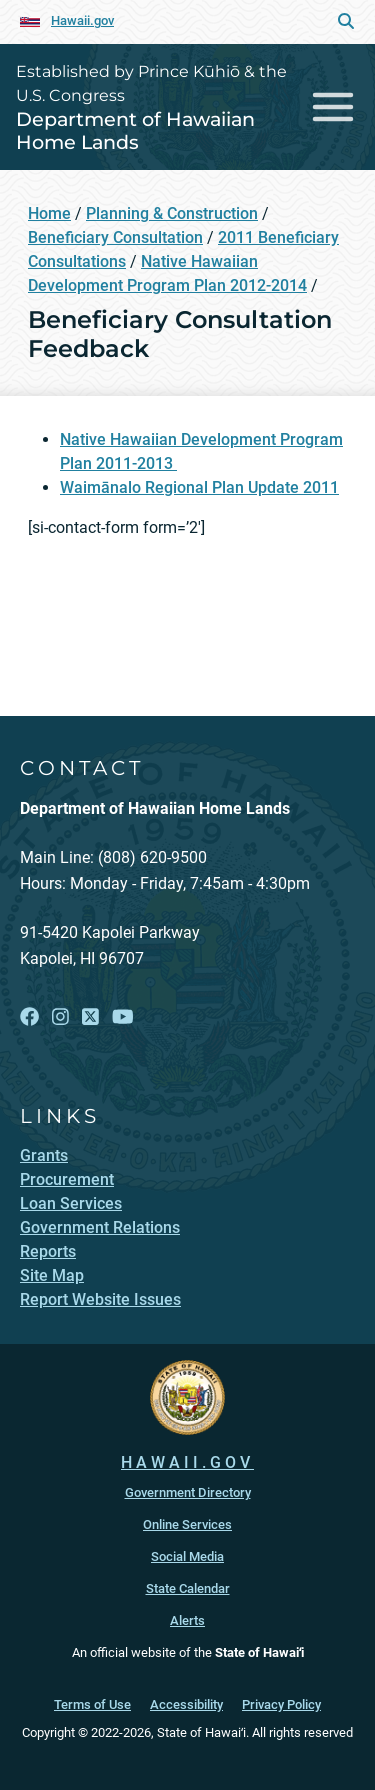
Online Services (187, 1524)
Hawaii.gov (82, 20)
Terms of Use (92, 1704)
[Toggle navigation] (333, 106)
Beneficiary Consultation (115, 237)
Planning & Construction (172, 213)
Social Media (187, 1556)
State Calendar (188, 1588)
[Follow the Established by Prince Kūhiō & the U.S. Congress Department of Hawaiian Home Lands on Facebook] (29, 1017)
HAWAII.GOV (187, 1462)
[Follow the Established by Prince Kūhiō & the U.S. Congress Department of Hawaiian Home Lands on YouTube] (123, 1017)
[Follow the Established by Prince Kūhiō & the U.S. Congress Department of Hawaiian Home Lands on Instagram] (60, 1017)
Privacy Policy (281, 1704)
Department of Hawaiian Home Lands (135, 130)
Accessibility (186, 1704)
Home (49, 213)
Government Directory (188, 1492)
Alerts (187, 1620)
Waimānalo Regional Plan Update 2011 (199, 487)
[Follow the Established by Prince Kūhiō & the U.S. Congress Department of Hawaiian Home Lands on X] (90, 1017)
